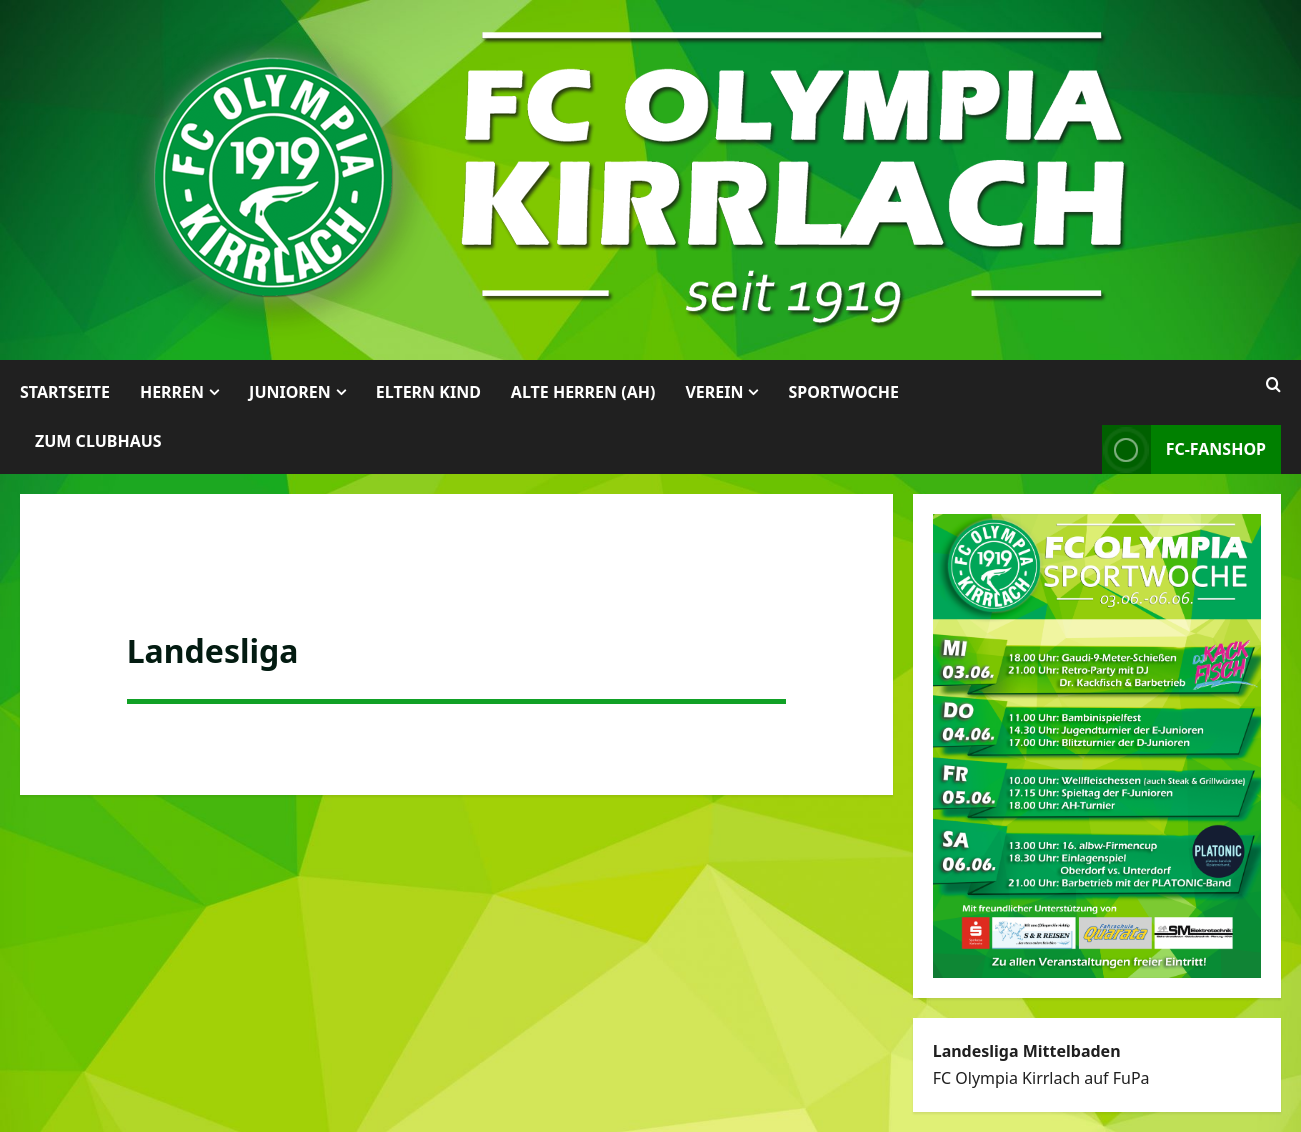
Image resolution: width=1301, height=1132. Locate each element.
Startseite (65, 392)
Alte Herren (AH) (583, 392)
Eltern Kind (428, 392)
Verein (714, 392)
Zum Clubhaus (98, 441)
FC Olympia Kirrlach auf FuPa (1041, 1078)
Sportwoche (843, 392)
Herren (172, 392)
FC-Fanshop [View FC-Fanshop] (1184, 449)
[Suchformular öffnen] (1273, 385)
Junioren (290, 392)
